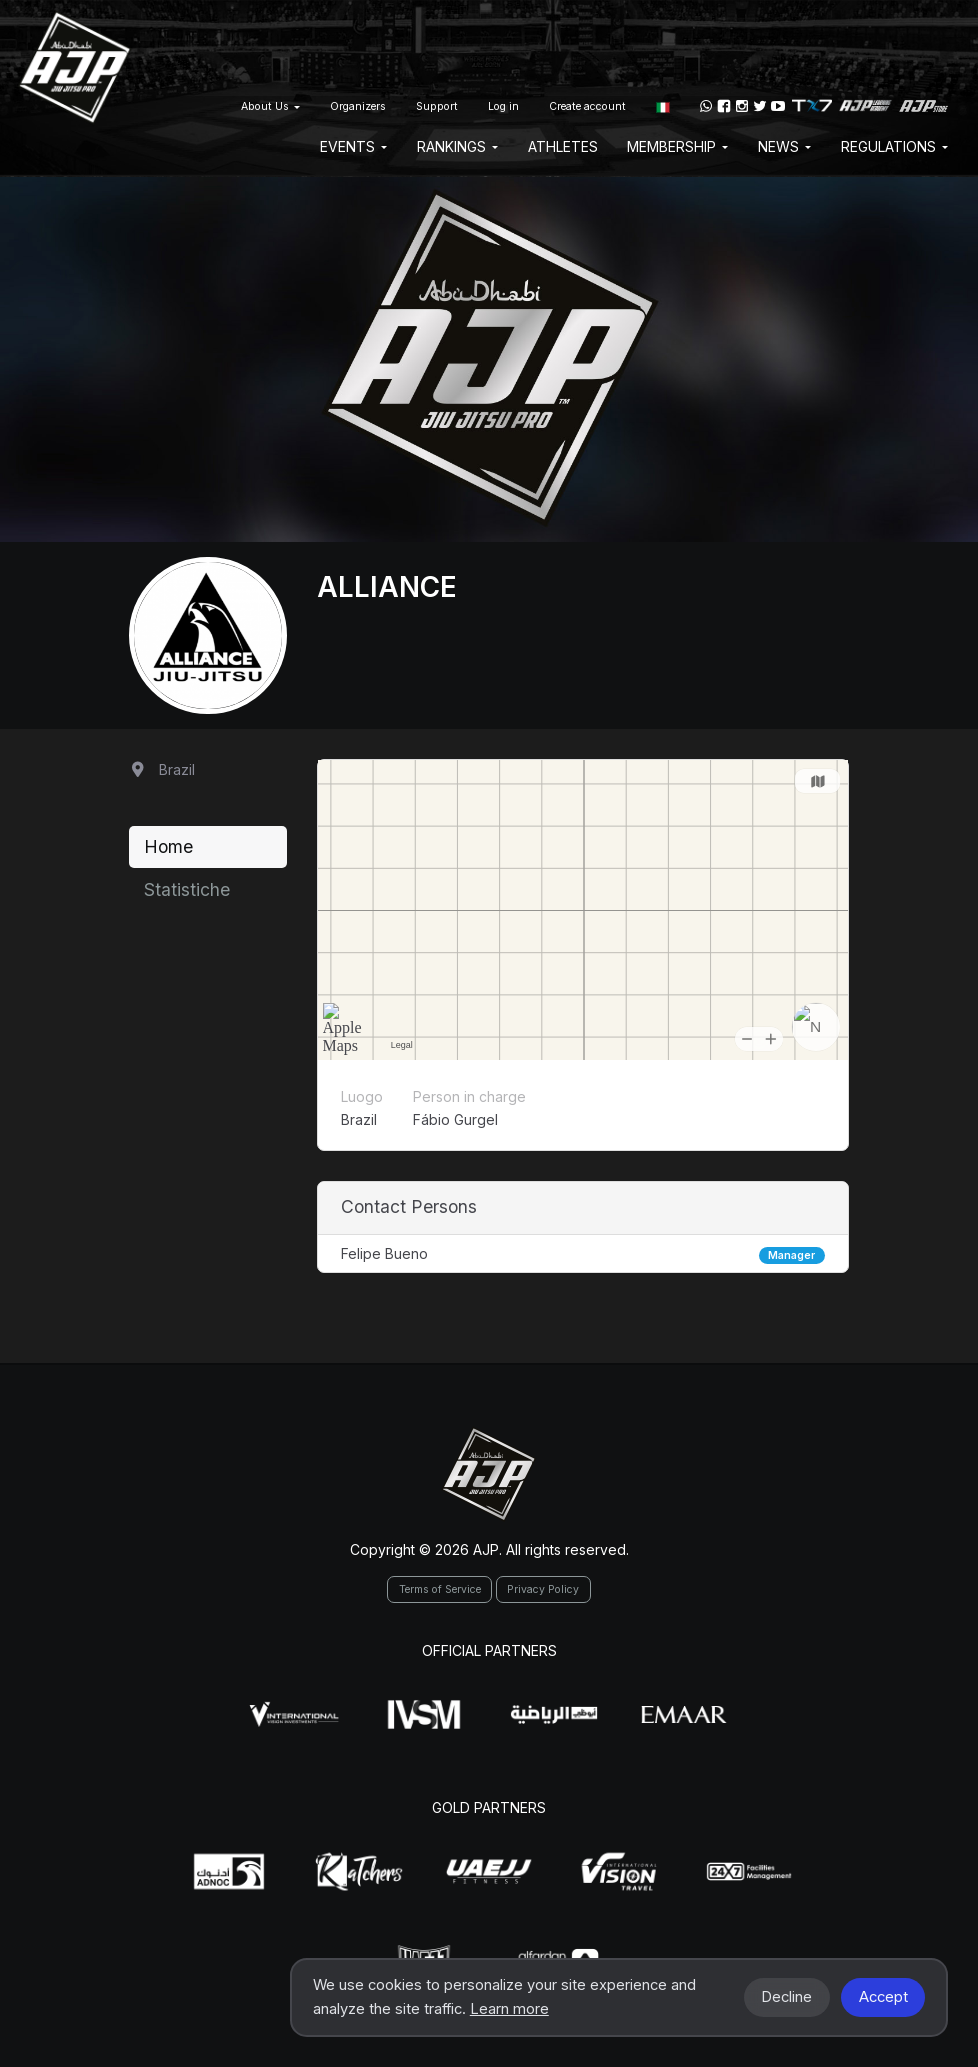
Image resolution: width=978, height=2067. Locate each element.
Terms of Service (440, 1589)
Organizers (358, 106)
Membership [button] (677, 146)
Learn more (509, 2009)
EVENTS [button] (353, 146)
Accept (883, 1997)
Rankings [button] (457, 146)
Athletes (563, 146)
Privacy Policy (543, 1589)
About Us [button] (270, 106)
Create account (587, 106)
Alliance (387, 587)
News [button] (784, 146)
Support (437, 106)
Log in (503, 106)
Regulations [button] (894, 146)
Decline (786, 1997)
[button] (663, 106)
